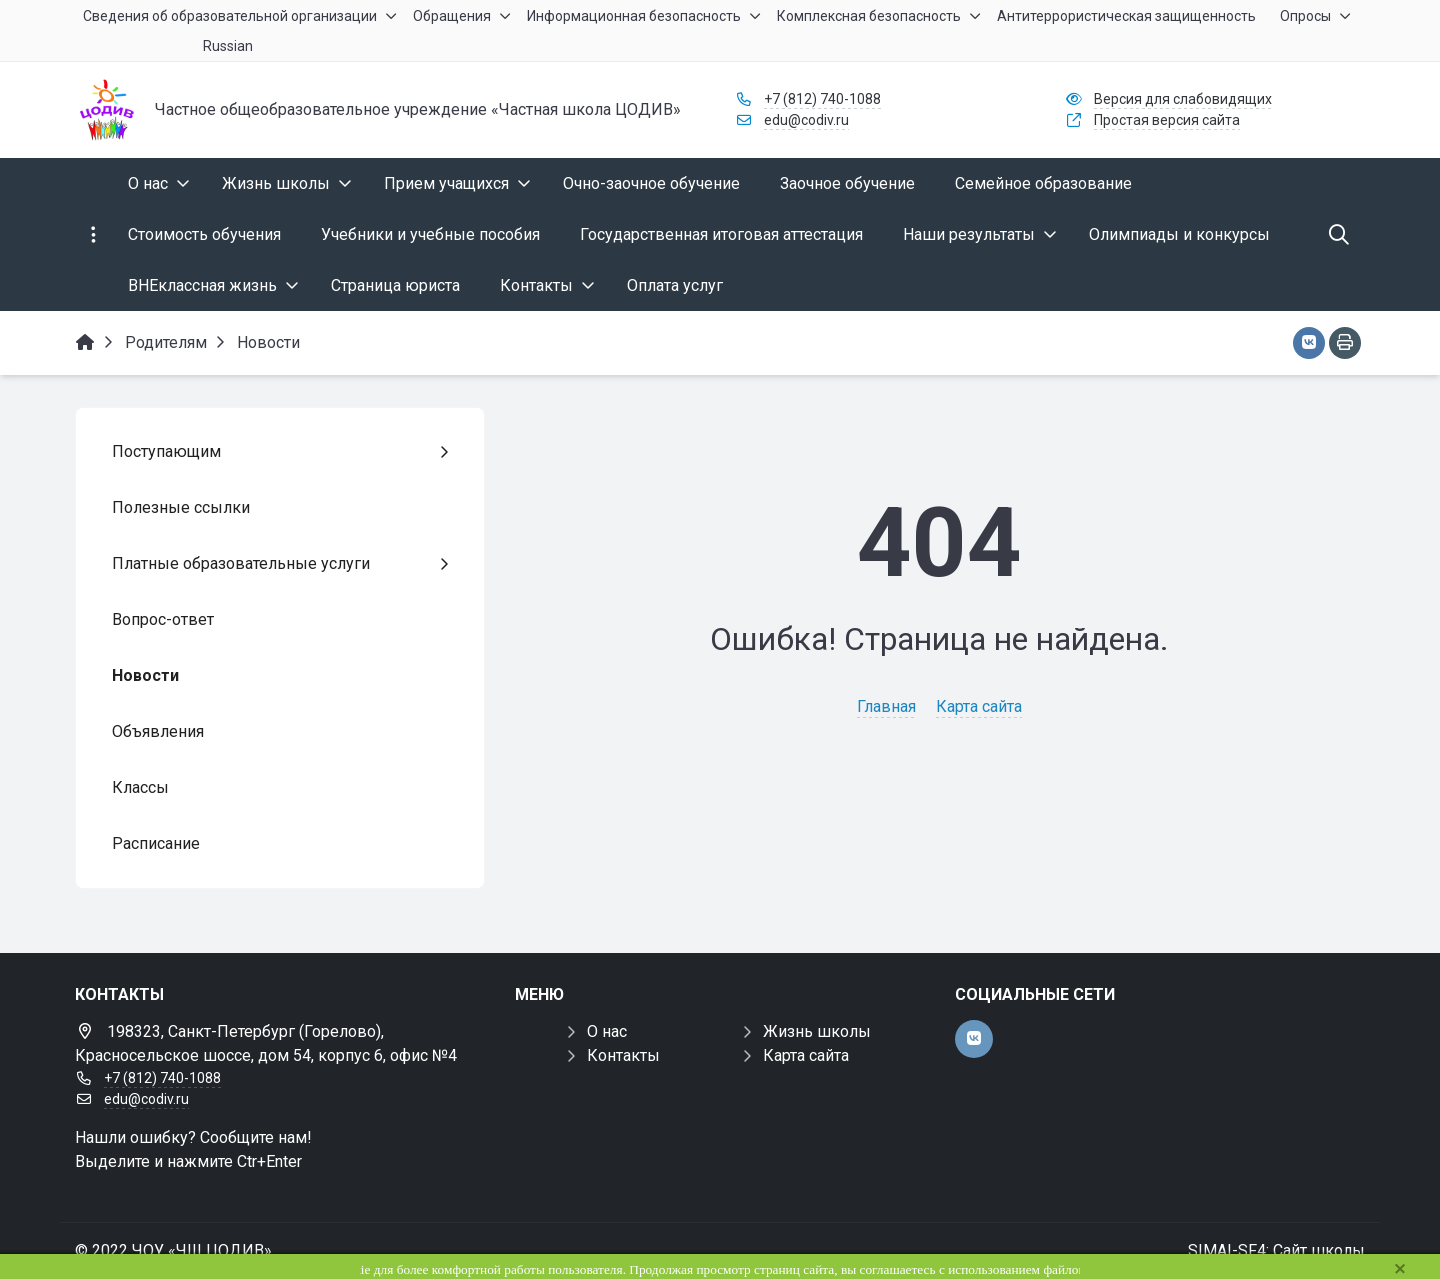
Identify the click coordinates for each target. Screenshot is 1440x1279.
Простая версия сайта (1167, 120)
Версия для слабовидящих (1183, 99)
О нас (607, 1031)
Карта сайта (979, 706)
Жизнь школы (817, 1031)
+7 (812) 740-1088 (822, 99)
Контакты (623, 1055)
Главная (886, 706)
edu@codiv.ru (806, 120)
